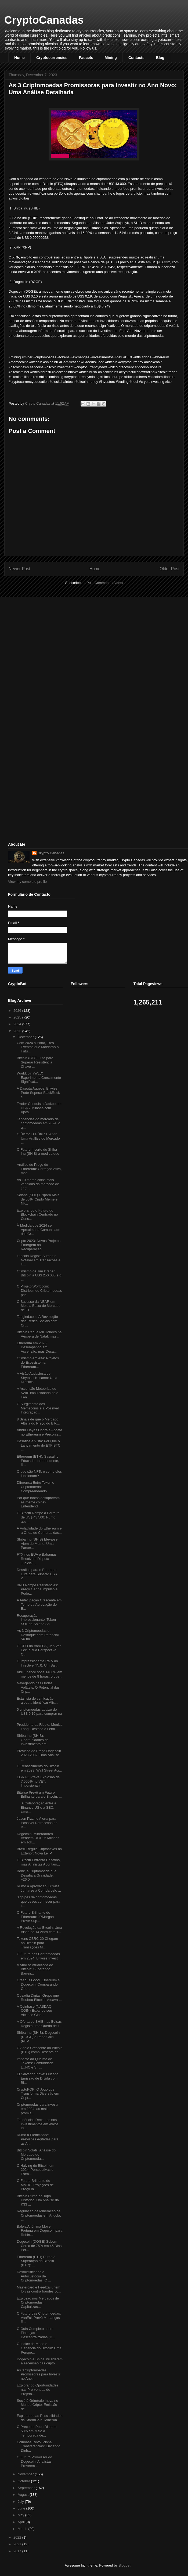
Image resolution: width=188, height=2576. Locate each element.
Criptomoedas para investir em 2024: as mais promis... (37, 2108)
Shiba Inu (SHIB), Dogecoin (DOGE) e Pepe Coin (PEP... (38, 2037)
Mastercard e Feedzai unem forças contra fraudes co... (39, 2289)
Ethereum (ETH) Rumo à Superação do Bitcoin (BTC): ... (36, 2261)
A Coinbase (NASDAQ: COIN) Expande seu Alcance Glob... (34, 2010)
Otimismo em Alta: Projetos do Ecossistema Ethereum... (38, 1362)
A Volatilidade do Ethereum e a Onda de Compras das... (39, 1530)
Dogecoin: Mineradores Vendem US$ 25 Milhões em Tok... (38, 1838)
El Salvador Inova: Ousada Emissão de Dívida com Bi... (37, 2078)
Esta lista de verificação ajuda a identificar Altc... (37, 1700)
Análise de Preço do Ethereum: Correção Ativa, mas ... (39, 1169)
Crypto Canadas (51, 853)
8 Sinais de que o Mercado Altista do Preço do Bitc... (38, 1421)
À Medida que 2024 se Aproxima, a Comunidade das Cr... (38, 1229)
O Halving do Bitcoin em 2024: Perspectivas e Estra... (35, 2170)
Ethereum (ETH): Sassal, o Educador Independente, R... (38, 1460)
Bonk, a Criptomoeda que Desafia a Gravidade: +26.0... (36, 1875)
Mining (111, 57)
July (21, 2502)
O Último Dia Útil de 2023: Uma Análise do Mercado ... (38, 1138)
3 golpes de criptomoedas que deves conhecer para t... (38, 1901)
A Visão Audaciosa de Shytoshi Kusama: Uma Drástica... (37, 1377)
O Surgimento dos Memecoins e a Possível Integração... (38, 1408)
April (22, 2522)
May (21, 2515)
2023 (17, 1031)
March (23, 2529)
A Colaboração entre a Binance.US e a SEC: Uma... (36, 1807)
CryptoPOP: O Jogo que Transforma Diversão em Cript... (38, 2093)
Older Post (169, 568)
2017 (17, 2551)
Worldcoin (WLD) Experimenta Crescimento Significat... (39, 1077)
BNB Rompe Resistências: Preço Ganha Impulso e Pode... (37, 1589)
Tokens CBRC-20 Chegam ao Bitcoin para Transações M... (37, 1943)
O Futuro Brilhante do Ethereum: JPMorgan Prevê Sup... (35, 1916)
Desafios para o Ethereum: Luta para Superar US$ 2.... (37, 1574)
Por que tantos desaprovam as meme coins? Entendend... (38, 1502)
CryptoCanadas (44, 20)
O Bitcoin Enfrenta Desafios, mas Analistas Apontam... (38, 1862)
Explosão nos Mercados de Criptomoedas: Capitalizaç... (38, 2302)
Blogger (124, 2565)
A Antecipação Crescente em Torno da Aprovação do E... (39, 1604)
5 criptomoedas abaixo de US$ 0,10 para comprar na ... (39, 1713)
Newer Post (19, 568)
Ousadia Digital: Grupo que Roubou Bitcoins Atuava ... (39, 1997)
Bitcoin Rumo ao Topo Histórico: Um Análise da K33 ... (38, 2200)
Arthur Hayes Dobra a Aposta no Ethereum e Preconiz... (39, 1432)
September (27, 2488)
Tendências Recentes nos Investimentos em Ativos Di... (37, 2124)
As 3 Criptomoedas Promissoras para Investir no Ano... (38, 2374)
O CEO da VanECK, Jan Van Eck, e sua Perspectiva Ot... (39, 1650)
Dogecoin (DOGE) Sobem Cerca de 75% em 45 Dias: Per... (39, 2245)
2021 (17, 2544)
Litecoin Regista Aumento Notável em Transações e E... (38, 1260)
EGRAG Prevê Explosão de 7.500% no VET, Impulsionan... (38, 1781)
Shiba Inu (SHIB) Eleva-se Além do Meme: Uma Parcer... (37, 1543)
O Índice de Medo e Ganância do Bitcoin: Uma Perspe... (39, 2348)
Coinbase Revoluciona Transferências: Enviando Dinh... (38, 2446)
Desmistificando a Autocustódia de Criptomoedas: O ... (34, 2276)
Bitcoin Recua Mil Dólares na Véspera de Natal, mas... (39, 1334)
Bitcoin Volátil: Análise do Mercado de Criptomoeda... (36, 2154)
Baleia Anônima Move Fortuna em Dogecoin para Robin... (39, 2230)
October (24, 2481)
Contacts (136, 57)
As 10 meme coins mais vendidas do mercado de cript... (38, 1184)
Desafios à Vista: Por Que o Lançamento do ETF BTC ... (38, 1445)
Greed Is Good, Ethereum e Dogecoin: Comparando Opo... (38, 1984)
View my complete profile (27, 882)
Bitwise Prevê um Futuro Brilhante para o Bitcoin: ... (39, 1794)
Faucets (86, 57)
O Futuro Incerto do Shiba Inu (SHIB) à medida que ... (38, 1153)
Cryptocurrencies (51, 57)
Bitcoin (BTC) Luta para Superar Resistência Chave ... (35, 1062)
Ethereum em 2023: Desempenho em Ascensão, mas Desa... (37, 1347)
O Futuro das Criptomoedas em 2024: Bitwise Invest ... (39, 1956)
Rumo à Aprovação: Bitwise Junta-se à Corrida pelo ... (39, 1888)
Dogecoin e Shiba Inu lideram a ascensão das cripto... (40, 2361)
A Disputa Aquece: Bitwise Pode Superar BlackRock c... (38, 1092)
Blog (160, 57)
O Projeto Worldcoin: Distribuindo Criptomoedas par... (39, 1290)
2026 (17, 1011)
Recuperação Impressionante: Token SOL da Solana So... (36, 1620)
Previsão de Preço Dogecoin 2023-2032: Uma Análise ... (39, 1755)
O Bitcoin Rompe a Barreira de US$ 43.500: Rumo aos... (38, 1517)
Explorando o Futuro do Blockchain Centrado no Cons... (37, 1214)
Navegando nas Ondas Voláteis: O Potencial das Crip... (38, 1687)
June (22, 2508)
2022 (17, 2537)
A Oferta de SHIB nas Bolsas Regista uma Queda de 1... (39, 2024)
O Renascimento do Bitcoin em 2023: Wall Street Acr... (39, 1768)
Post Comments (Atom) (104, 583)
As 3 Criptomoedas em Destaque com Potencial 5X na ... (38, 1635)
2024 (17, 1024)
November (26, 2474)
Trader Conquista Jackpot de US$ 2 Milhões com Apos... (39, 1108)
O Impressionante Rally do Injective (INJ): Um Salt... (38, 1663)
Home (19, 57)
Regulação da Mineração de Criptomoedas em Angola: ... (39, 2215)
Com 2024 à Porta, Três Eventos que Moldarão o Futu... (38, 1047)
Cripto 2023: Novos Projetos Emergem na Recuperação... (38, 1245)
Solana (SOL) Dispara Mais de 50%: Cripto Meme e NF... (38, 1199)
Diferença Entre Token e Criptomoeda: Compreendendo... (35, 1486)
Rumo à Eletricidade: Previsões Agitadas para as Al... (37, 2139)
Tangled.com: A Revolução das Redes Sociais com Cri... (37, 1321)
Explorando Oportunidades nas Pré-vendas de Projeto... (37, 2389)
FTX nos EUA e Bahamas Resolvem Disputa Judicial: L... (36, 1558)
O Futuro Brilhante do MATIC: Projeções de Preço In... (35, 2185)
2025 (17, 1017)
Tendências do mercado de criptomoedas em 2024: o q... (38, 1123)
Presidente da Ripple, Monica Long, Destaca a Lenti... (39, 1727)
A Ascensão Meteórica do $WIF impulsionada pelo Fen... (37, 1393)
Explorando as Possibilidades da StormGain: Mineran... (39, 2418)
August (24, 2495)
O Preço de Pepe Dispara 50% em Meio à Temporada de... (36, 2431)
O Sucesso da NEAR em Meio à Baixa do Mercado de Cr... (38, 1306)
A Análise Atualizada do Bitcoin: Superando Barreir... (35, 1969)
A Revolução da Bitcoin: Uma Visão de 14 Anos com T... (39, 1930)
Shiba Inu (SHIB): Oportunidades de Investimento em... (33, 1740)
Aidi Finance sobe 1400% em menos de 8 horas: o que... (39, 1674)
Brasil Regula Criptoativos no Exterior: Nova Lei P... (39, 1851)
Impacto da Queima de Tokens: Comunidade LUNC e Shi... (35, 2063)
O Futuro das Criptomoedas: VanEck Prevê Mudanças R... (39, 2317)
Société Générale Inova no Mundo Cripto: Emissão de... (37, 2405)
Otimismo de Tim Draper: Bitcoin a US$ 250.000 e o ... (39, 1275)
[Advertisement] (48, 639)
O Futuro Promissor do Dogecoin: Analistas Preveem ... (34, 2461)
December (26, 1037)
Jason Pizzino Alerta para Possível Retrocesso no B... (37, 1822)
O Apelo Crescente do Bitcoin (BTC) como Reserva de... (39, 2050)
